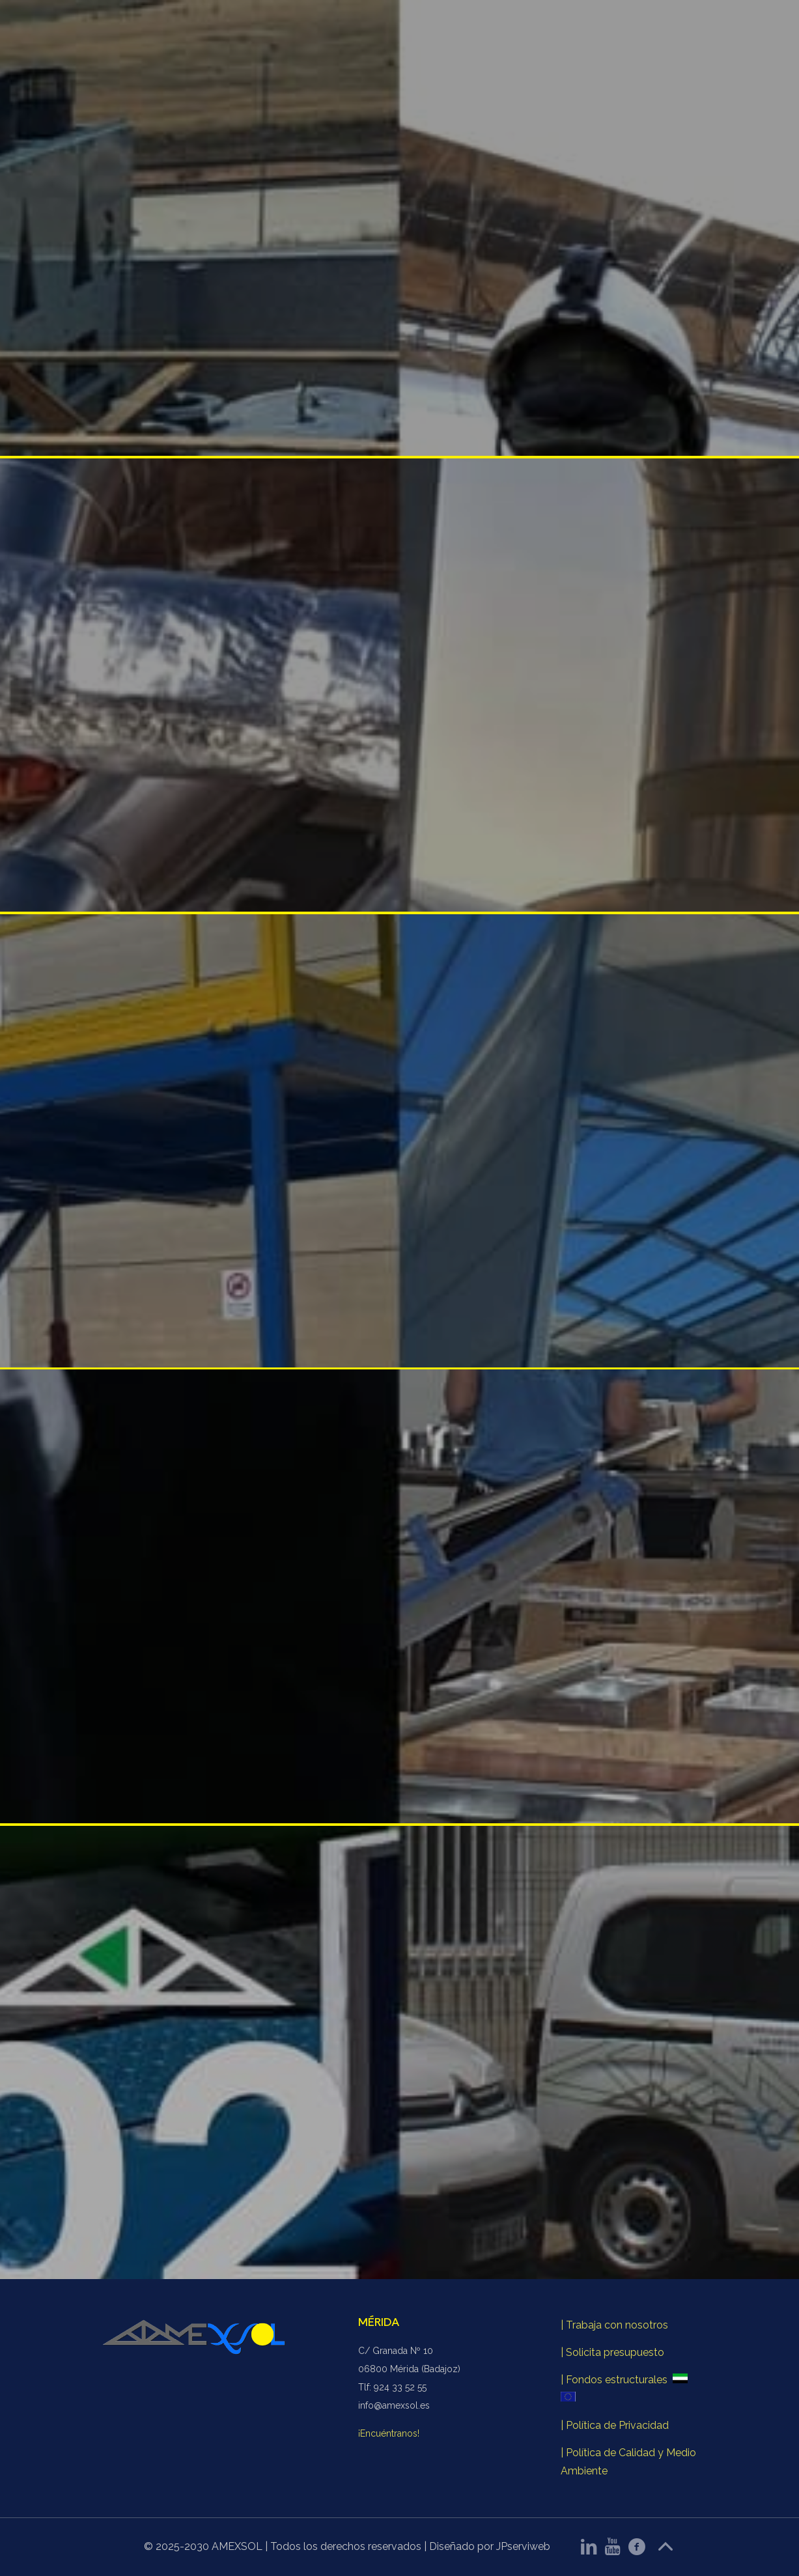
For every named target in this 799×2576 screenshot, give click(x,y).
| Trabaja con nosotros (614, 2325)
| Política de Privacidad (615, 2425)
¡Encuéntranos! (388, 2433)
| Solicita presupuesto (612, 2352)
